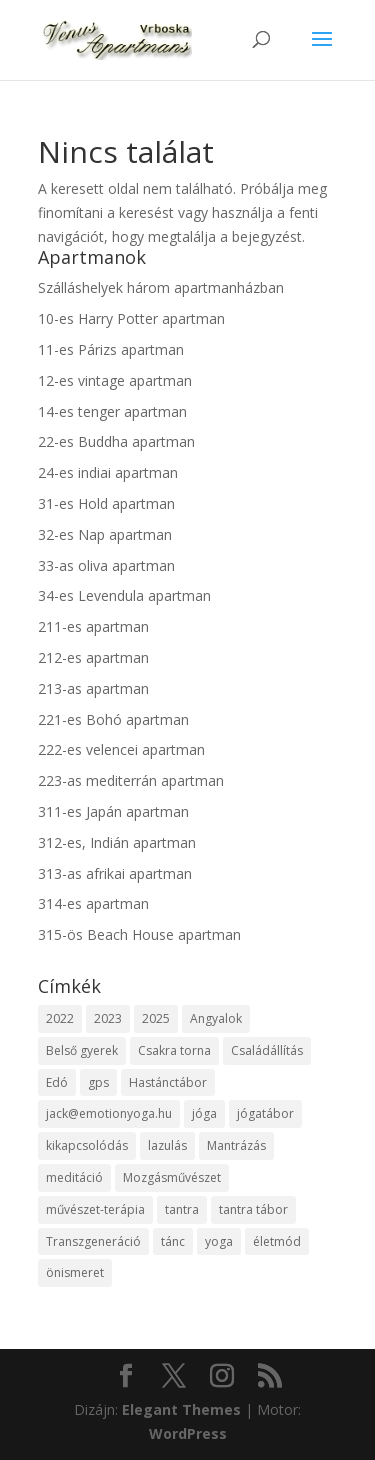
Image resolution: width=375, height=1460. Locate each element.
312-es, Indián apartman (117, 842)
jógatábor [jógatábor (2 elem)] (265, 1113)
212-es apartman (93, 657)
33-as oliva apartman (106, 565)
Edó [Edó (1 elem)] (57, 1082)
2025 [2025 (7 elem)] (156, 1018)
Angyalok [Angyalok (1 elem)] (216, 1018)
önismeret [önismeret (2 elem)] (75, 1272)
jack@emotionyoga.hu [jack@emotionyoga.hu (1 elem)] (109, 1113)
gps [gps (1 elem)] (98, 1082)
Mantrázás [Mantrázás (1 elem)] (236, 1145)
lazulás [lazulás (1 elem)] (167, 1145)
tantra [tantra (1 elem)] (182, 1209)
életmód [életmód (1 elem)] (277, 1241)
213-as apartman (93, 688)
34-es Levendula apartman (124, 595)
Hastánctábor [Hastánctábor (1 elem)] (168, 1082)
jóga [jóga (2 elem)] (204, 1113)
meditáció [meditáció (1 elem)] (74, 1177)
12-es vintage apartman (115, 380)
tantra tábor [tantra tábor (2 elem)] (253, 1209)
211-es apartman (93, 626)
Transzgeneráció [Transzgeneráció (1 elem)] (93, 1241)
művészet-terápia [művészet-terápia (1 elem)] (95, 1209)
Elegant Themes (181, 1409)
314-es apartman (93, 903)
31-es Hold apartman (106, 503)
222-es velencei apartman (121, 749)
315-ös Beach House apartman (139, 934)
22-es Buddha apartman (116, 441)
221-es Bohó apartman (113, 719)
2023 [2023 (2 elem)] (108, 1018)
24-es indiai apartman (108, 472)
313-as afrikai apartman (115, 873)
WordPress (188, 1433)
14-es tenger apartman (112, 411)
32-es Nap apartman (105, 534)
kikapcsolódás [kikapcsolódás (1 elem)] (87, 1145)
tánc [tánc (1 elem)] (173, 1241)
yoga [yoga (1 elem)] (219, 1241)
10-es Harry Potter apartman (131, 318)
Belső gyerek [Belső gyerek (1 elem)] (82, 1050)
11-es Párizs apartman (111, 349)
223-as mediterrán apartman (131, 780)
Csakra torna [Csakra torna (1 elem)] (174, 1050)
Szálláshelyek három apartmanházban (161, 287)
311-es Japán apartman (113, 811)
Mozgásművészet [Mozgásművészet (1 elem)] (172, 1177)
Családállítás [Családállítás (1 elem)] (267, 1050)
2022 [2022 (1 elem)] (60, 1018)
